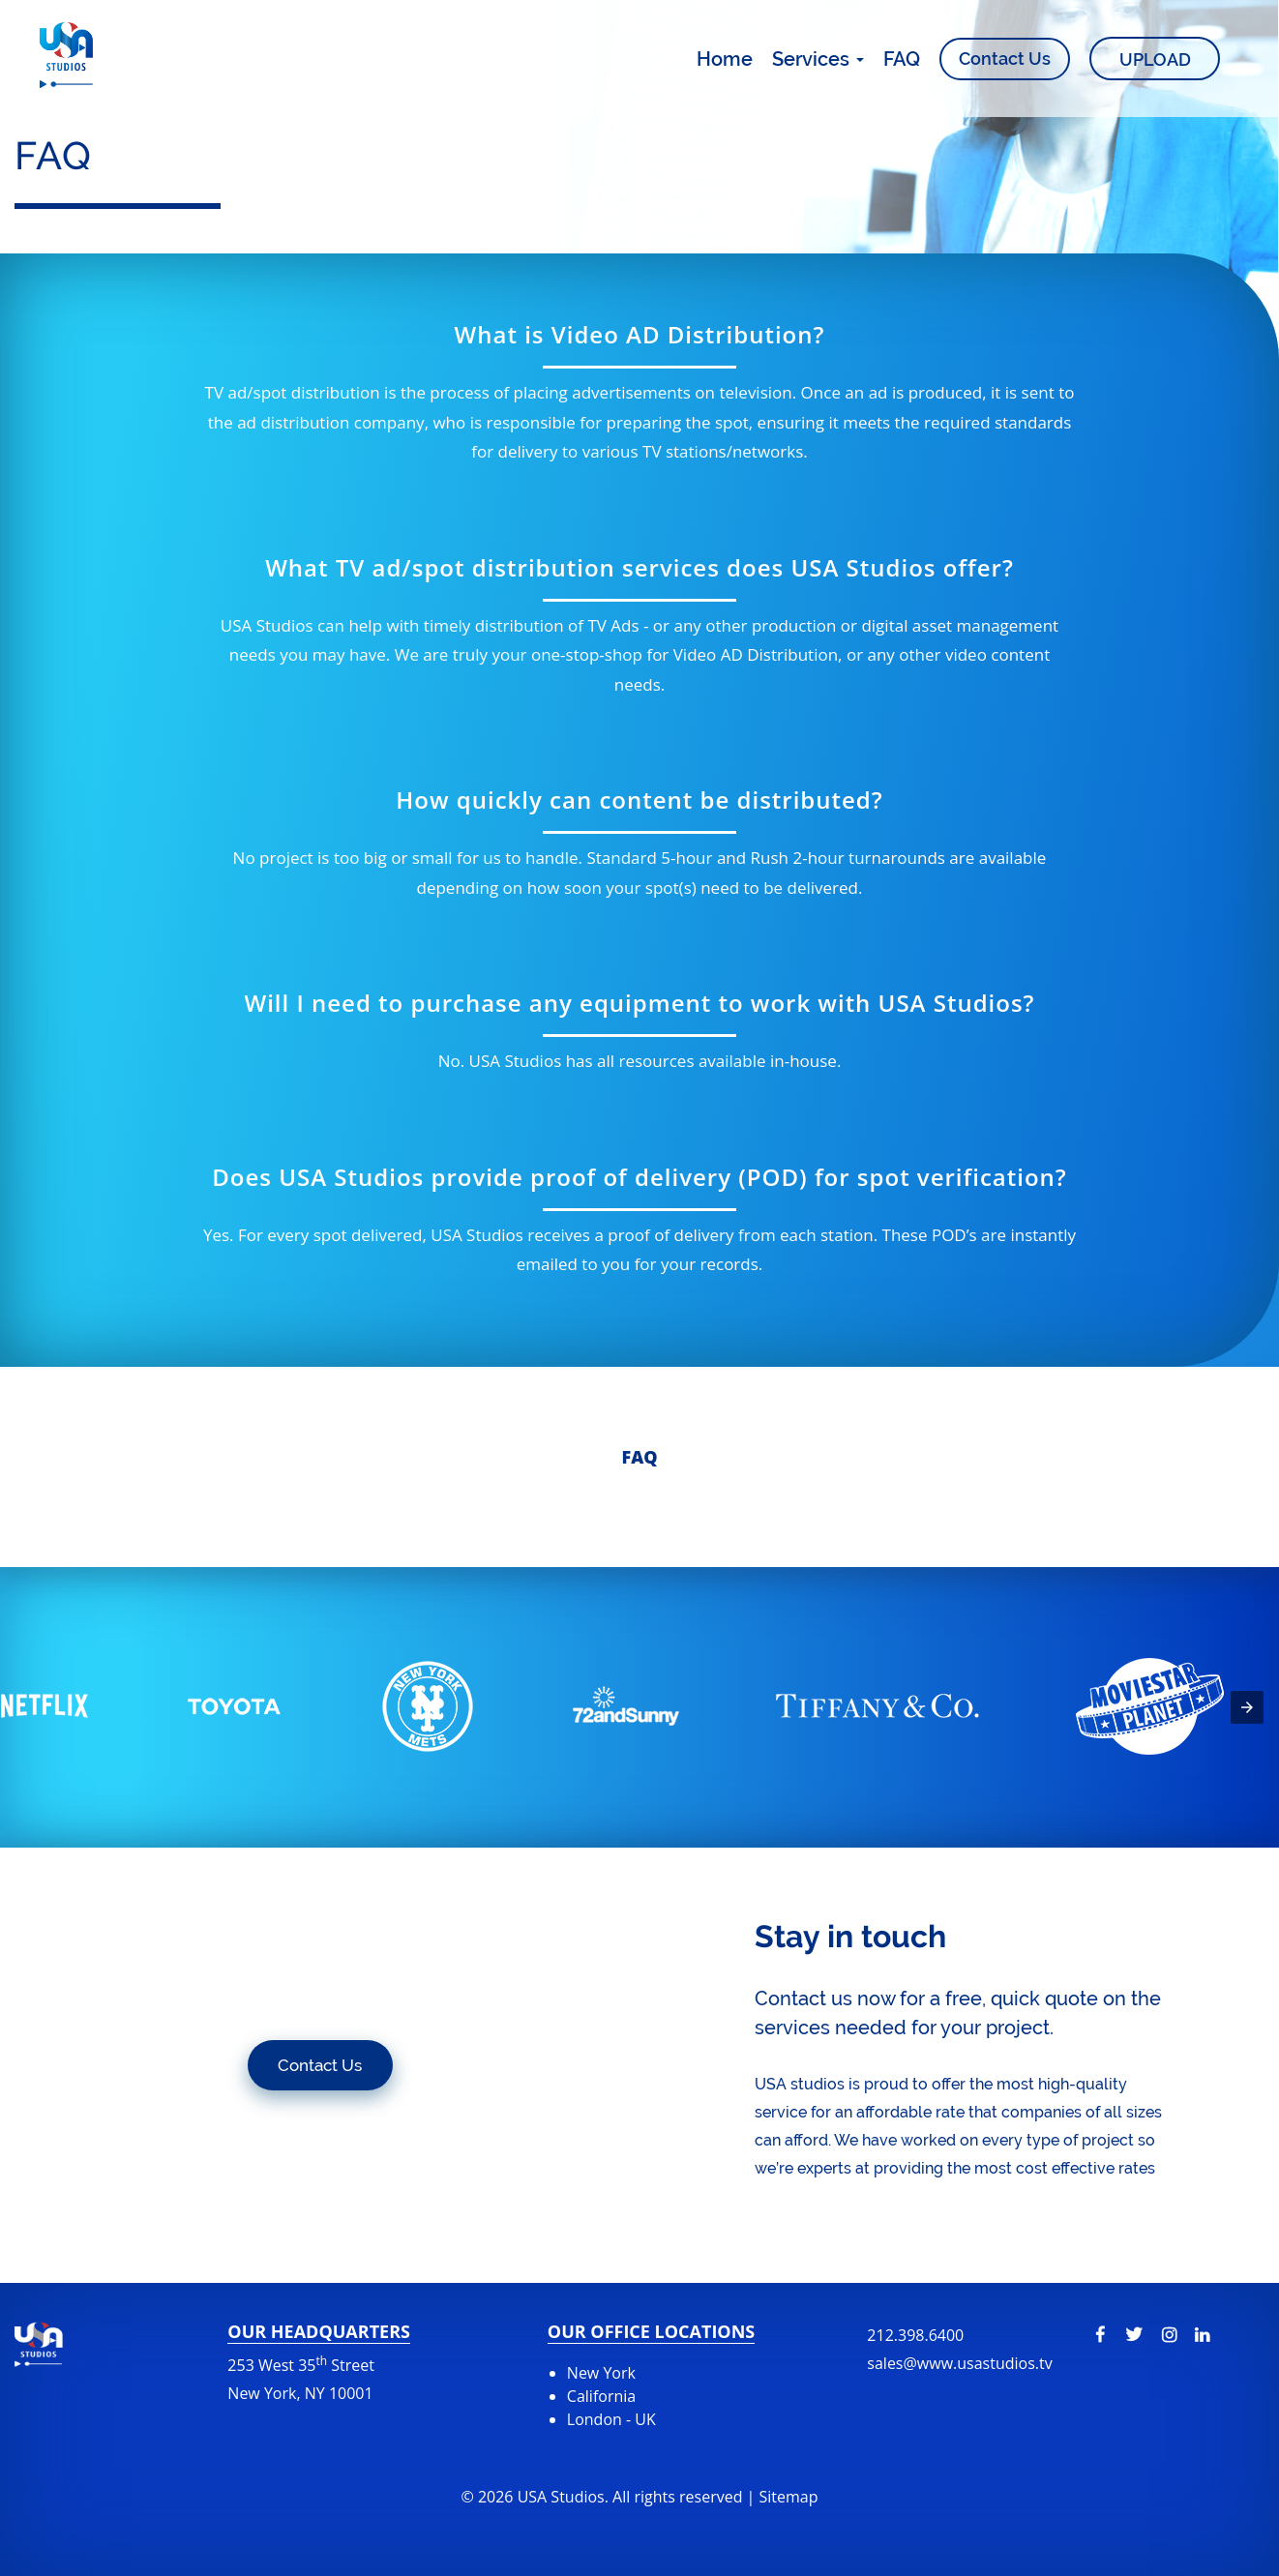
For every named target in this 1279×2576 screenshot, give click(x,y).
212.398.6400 (959, 2349)
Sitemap (788, 2496)
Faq (639, 1456)
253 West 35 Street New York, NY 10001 (300, 2378)
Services (818, 59)
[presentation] (1247, 1707)
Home (725, 59)
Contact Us (1005, 58)
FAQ (901, 59)
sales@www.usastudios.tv (959, 2363)
